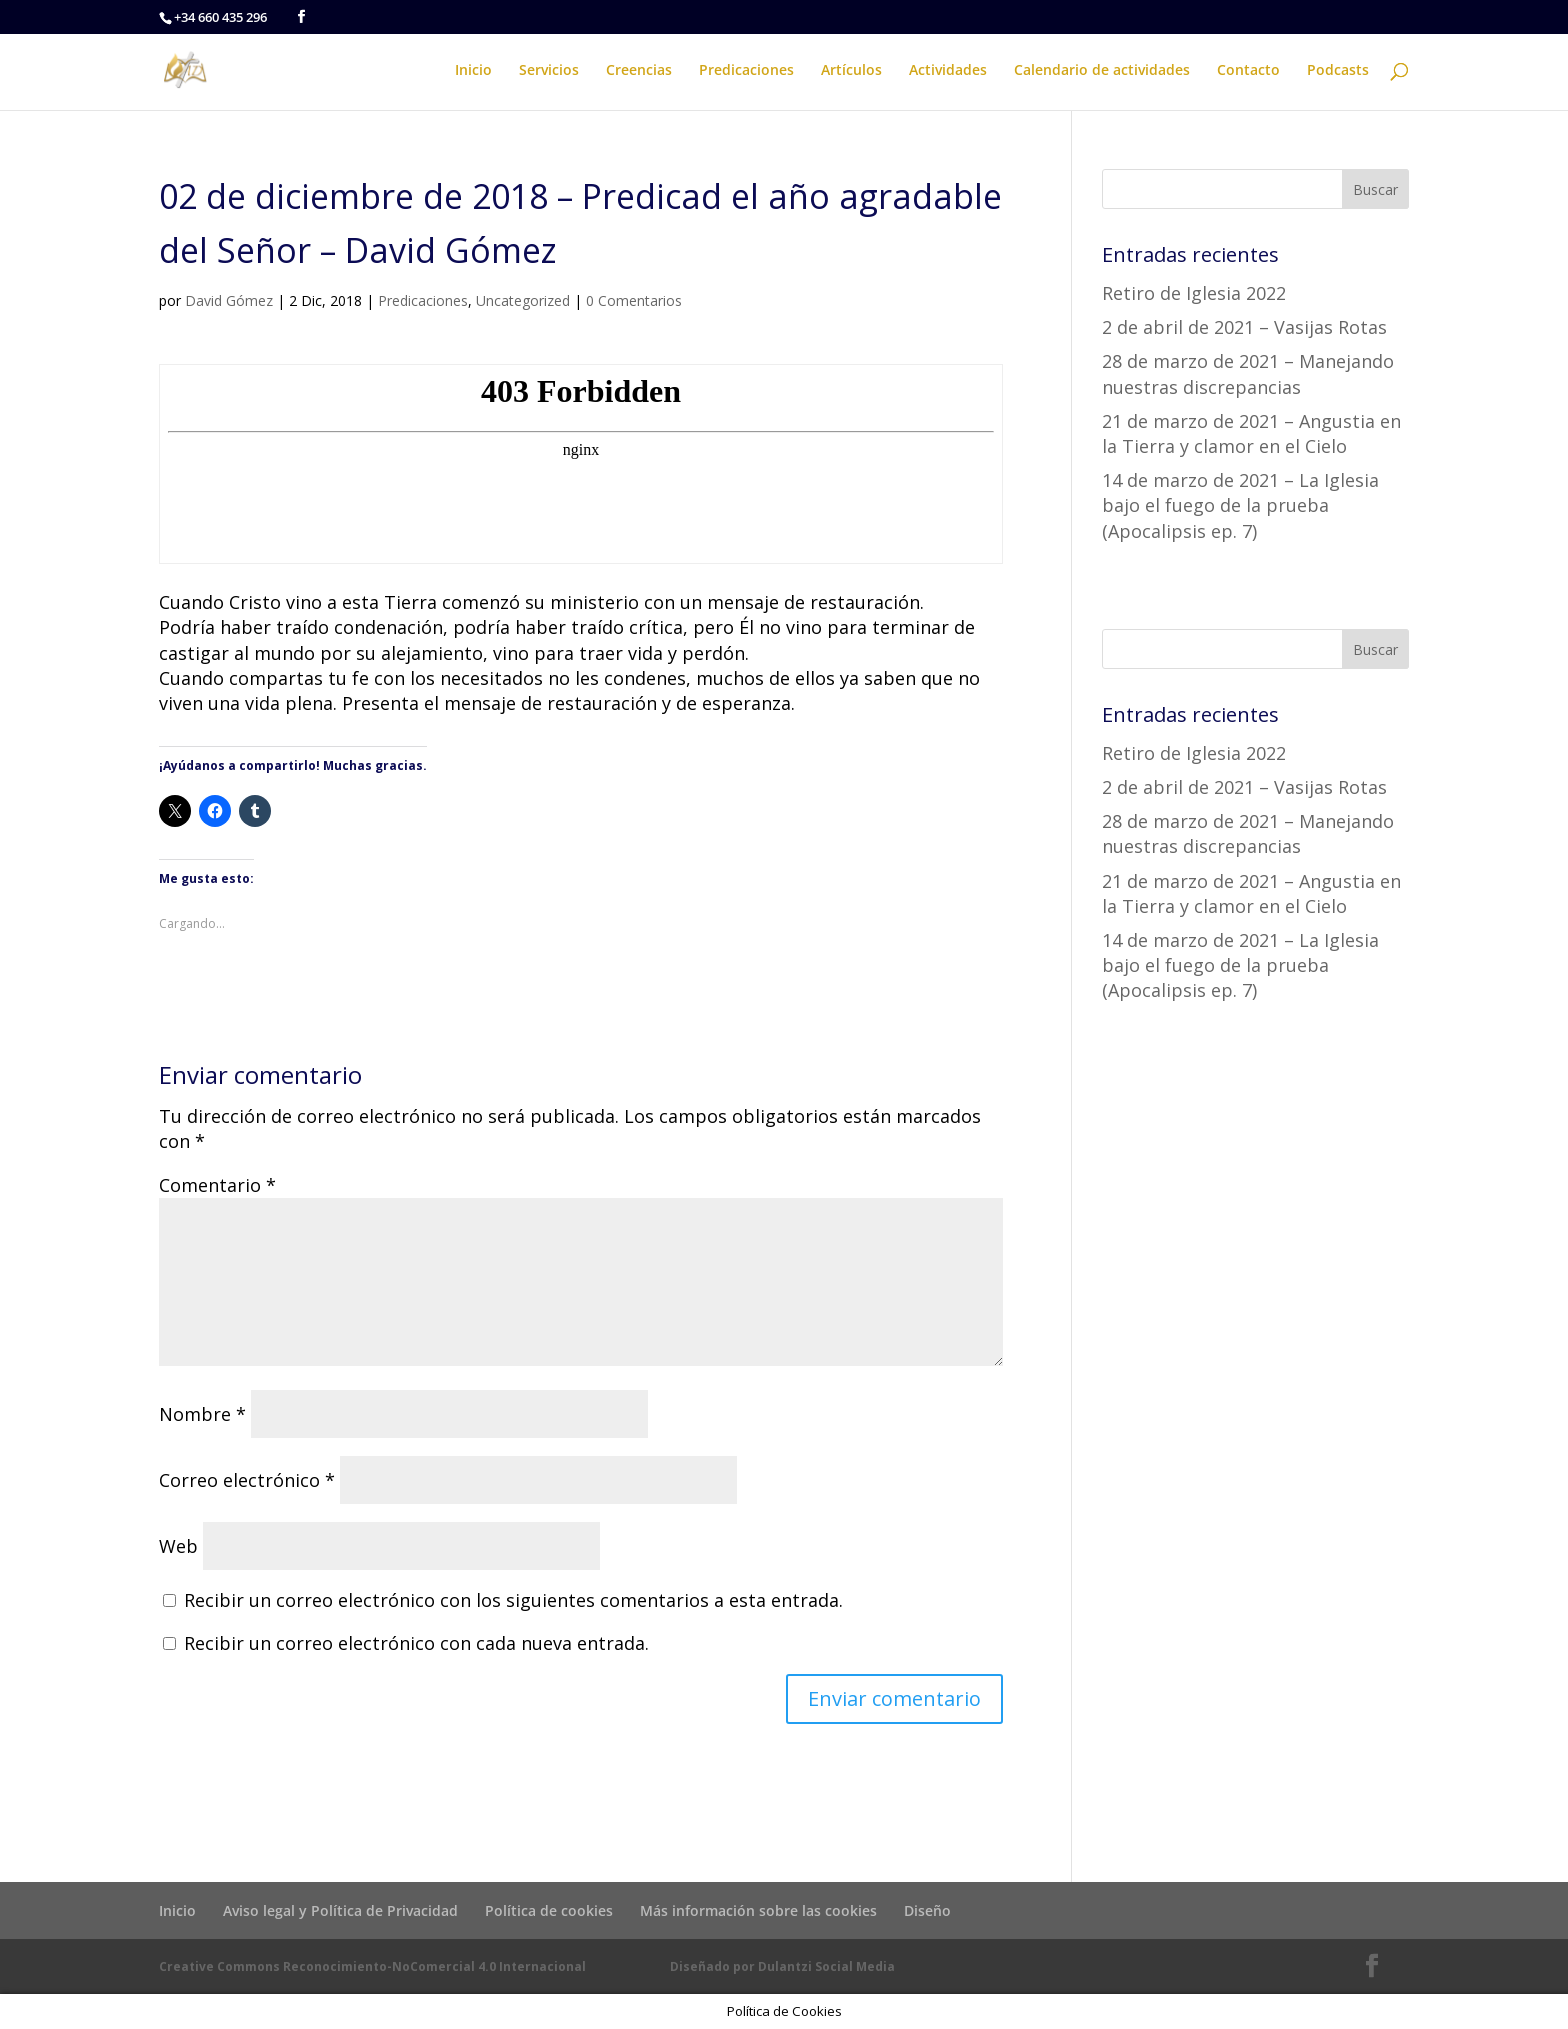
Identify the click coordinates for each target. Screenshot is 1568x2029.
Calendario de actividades (1102, 71)
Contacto (1248, 71)
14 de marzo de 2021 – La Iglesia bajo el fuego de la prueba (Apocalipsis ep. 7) (1240, 505)
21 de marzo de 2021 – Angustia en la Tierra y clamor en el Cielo (1251, 433)
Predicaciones (746, 71)
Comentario (217, 1185)
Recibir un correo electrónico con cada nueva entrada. (416, 1643)
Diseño (927, 1910)
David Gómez (229, 300)
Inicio (473, 71)
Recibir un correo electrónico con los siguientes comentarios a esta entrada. (513, 1600)
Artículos (851, 71)
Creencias (639, 71)
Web (178, 1546)
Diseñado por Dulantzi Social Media (782, 1966)
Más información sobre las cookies (758, 1910)
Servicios (549, 71)
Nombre (202, 1414)
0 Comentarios (634, 300)
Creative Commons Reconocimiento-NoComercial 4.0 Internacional (372, 1966)
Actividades (948, 71)
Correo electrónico (247, 1480)
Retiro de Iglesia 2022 (1194, 293)
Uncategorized (523, 300)
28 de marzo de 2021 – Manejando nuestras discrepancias (1248, 373)
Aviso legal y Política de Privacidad (340, 1910)
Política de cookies (549, 1910)
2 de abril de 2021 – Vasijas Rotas (1244, 327)
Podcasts (1338, 71)
